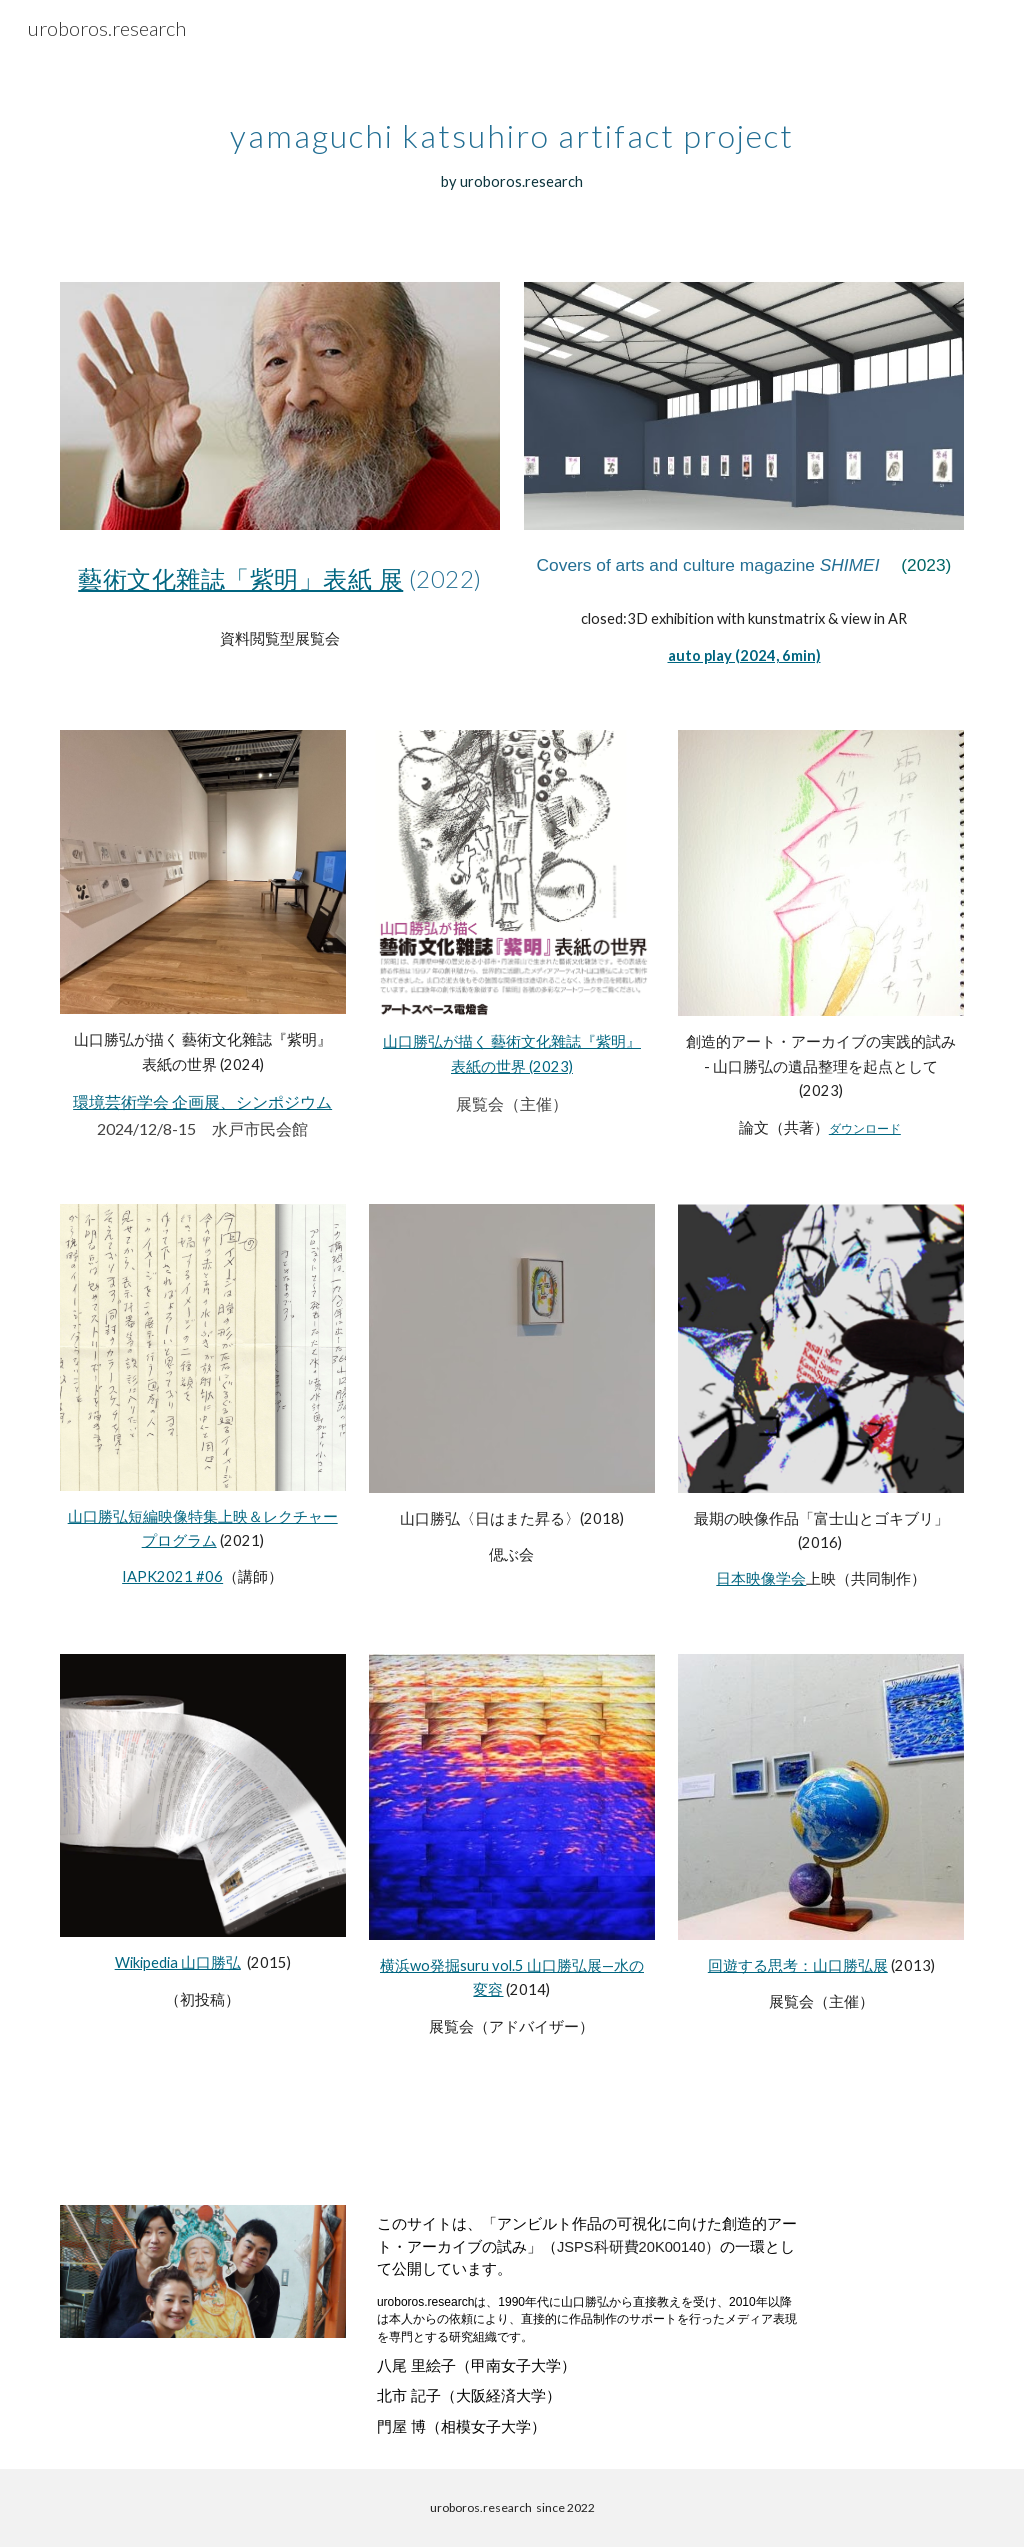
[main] (511, 143)
